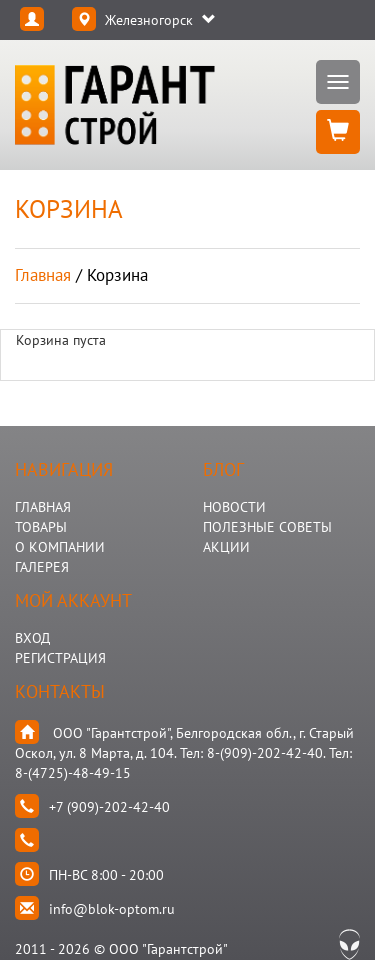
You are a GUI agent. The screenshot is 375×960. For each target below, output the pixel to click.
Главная (43, 275)
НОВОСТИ (234, 507)
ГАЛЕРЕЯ (42, 567)
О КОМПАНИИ (60, 547)
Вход (32, 638)
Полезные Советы (267, 527)
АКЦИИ (226, 547)
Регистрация (60, 658)
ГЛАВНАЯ (43, 507)
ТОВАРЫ (41, 527)
